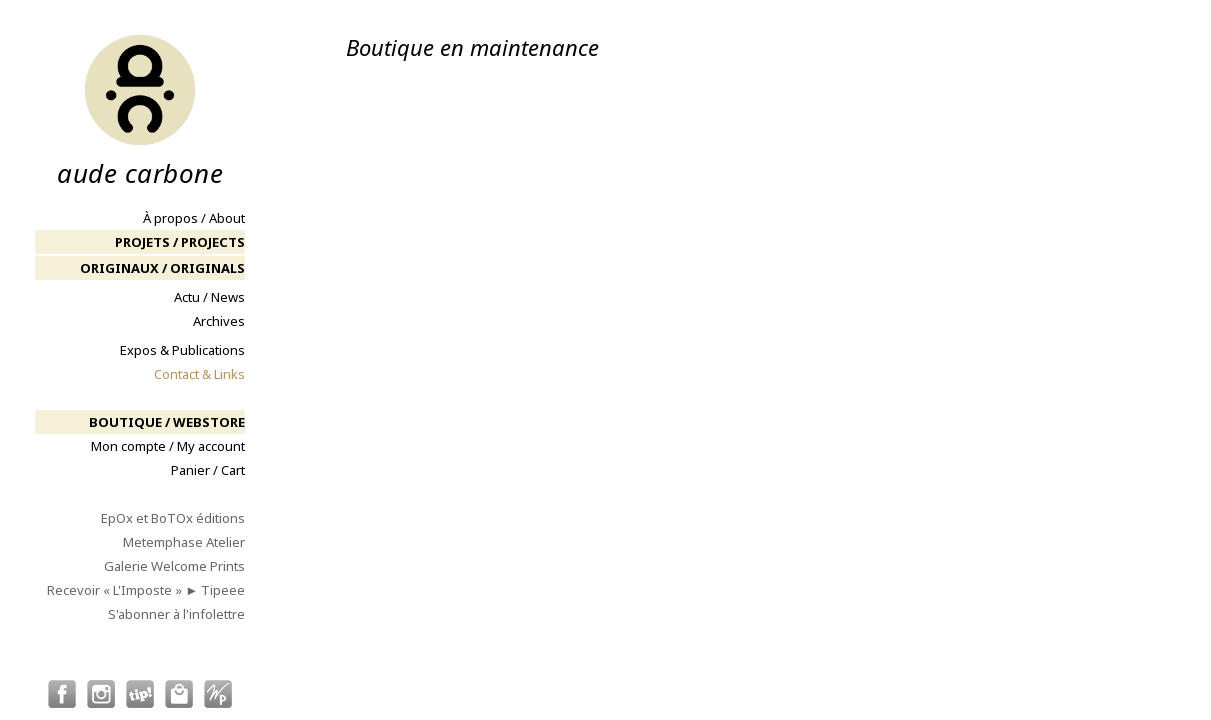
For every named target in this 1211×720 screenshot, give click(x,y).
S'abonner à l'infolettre (176, 614)
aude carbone (140, 110)
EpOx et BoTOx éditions (173, 518)
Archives (219, 321)
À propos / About (194, 218)
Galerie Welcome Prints (174, 566)
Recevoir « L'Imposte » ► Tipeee (146, 590)
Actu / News (209, 297)
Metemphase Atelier (184, 542)
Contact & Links (199, 374)
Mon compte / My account (168, 446)
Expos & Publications (182, 350)
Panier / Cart (208, 470)
